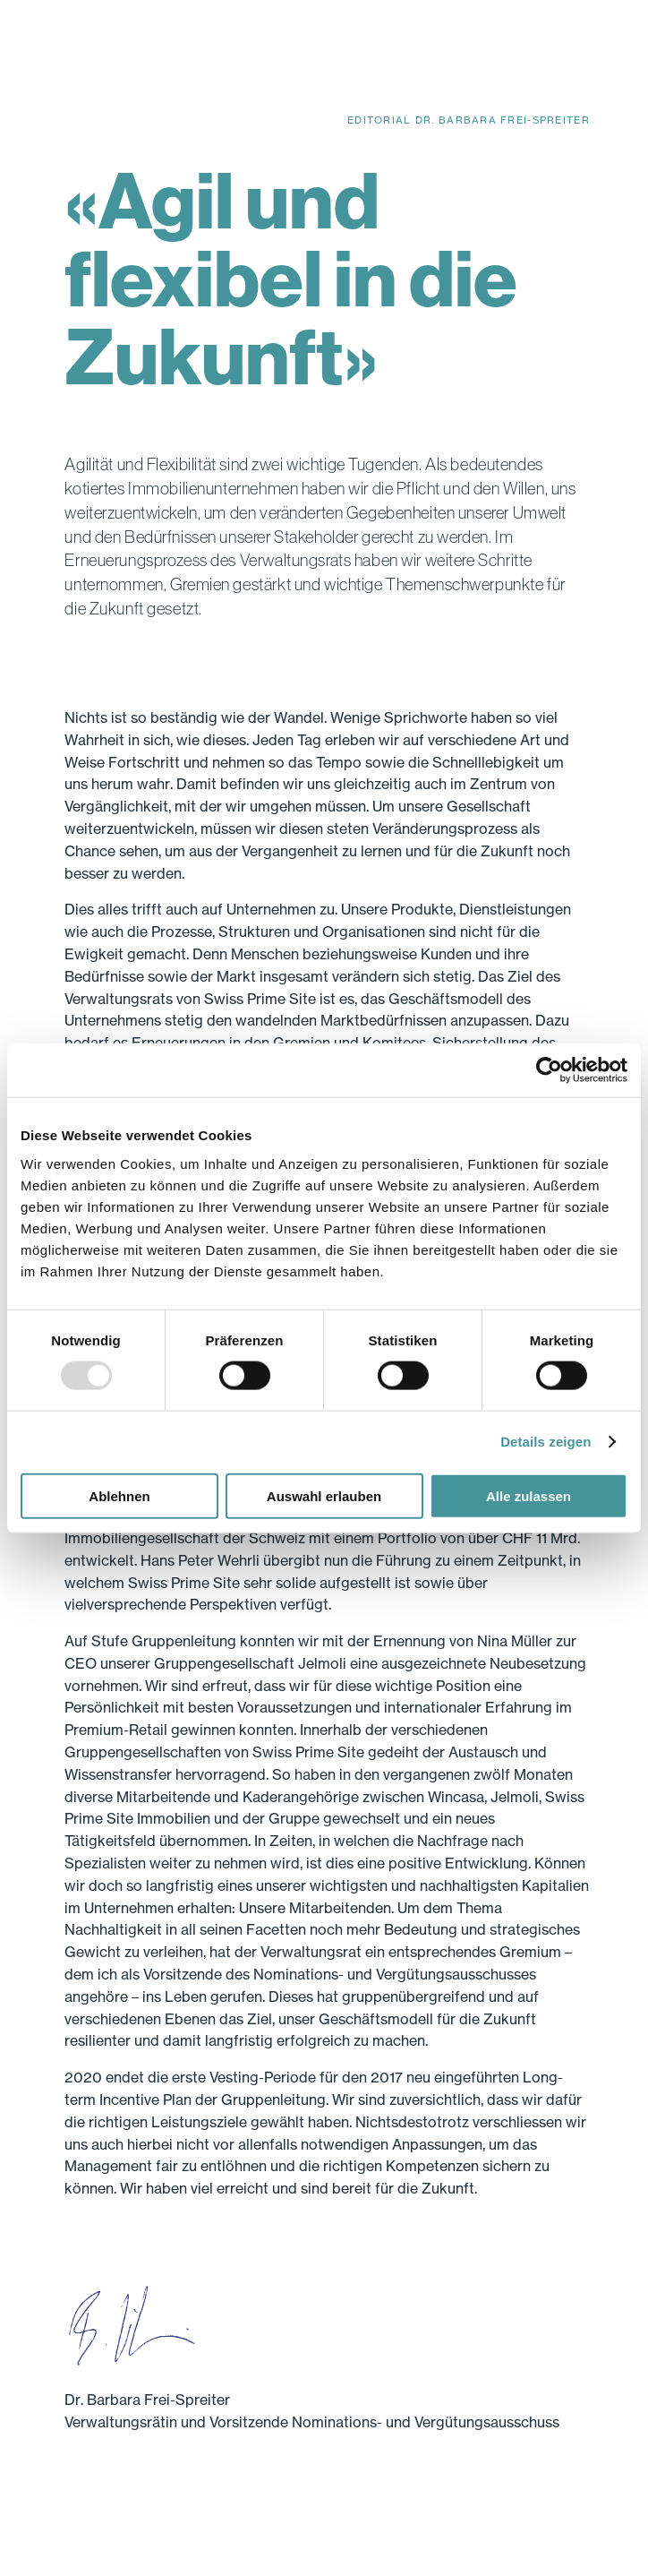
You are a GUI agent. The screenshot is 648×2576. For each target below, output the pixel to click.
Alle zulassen (528, 1495)
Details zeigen (545, 1441)
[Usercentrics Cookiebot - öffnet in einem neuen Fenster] (549, 1070)
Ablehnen (119, 1495)
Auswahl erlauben (324, 1495)
